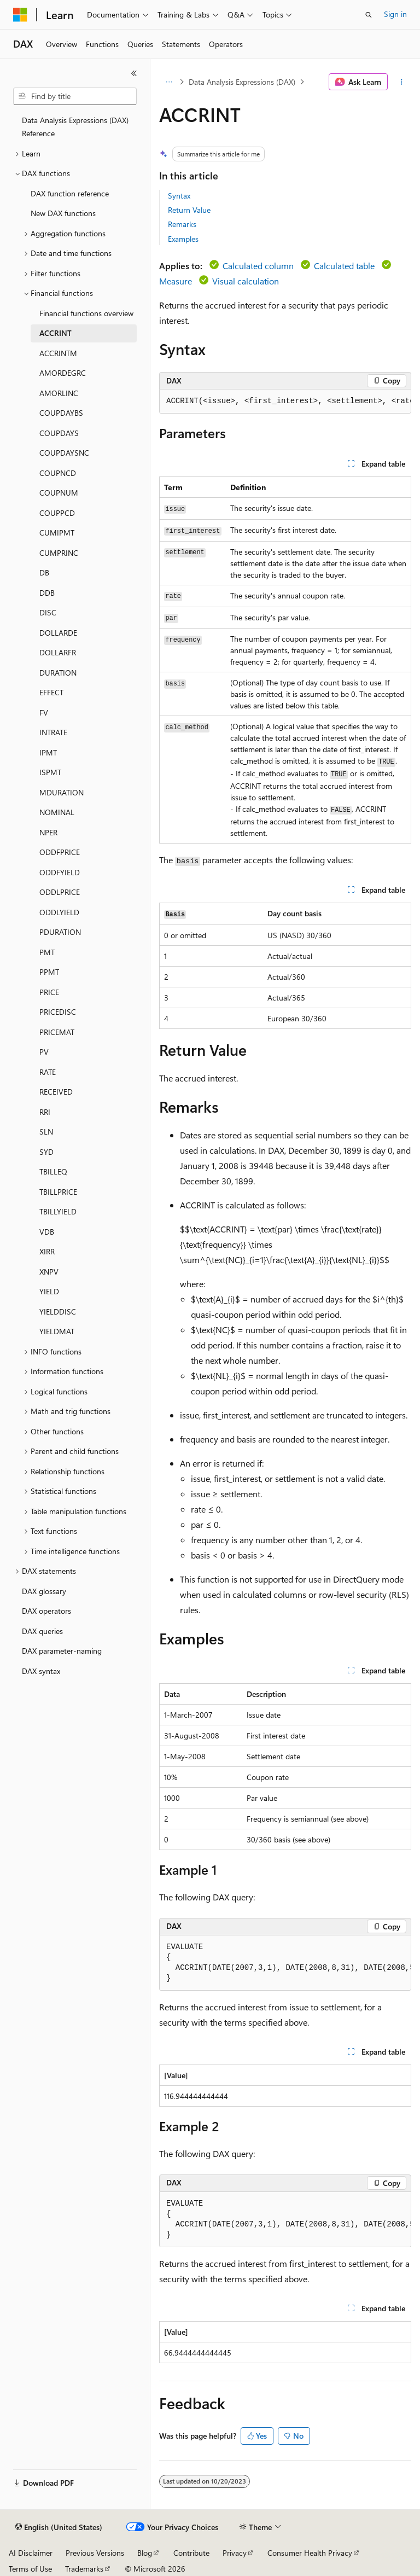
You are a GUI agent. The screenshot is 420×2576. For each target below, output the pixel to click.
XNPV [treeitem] (49, 1271)
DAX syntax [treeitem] (41, 1671)
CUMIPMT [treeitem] (56, 532)
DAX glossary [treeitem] (44, 1591)
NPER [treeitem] (48, 832)
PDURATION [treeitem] (60, 932)
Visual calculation (245, 281)
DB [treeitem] (44, 572)
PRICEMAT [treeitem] (56, 1032)
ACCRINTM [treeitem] (58, 353)
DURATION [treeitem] (58, 672)
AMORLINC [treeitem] (58, 393)
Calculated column (258, 265)
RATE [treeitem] (47, 1072)
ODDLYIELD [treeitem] (59, 912)
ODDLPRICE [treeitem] (59, 892)
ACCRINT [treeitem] (55, 333)
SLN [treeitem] (46, 1131)
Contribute (191, 2553)
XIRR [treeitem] (47, 1251)
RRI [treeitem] (44, 1112)
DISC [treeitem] (47, 612)
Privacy (235, 2553)
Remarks (182, 224)
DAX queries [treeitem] (42, 1631)
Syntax (179, 195)
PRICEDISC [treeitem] (57, 1012)
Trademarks (84, 2568)
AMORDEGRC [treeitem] (62, 373)
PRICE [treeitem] (49, 992)
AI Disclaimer (30, 2553)
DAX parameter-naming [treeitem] (62, 1650)
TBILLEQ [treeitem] (53, 1171)
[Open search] (369, 15)
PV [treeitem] (44, 1051)
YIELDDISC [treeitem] (57, 1311)
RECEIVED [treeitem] (56, 1091)
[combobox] (75, 96)
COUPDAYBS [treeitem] (61, 413)
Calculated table (344, 265)
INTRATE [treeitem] (53, 732)
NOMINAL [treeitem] (56, 812)
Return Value (189, 210)
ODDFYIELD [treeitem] (59, 872)
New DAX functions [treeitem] (63, 213)
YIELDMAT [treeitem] (56, 1331)
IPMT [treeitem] (48, 752)
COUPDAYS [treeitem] (59, 433)
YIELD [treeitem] (49, 1291)
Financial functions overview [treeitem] (86, 313)
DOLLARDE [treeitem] (58, 632)
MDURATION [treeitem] (61, 792)
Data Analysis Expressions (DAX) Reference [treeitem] (75, 127)
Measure (175, 281)
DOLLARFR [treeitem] (57, 652)
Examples (183, 239)
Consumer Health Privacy (309, 2553)
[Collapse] (133, 73)
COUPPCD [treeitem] (57, 513)
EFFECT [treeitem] (51, 692)
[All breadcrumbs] (168, 82)
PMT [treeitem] (47, 952)
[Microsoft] (20, 15)
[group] (285, 401)
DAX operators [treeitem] (46, 1611)
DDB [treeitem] (47, 593)
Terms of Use (30, 2568)
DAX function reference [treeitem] (70, 193)
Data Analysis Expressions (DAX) (242, 82)
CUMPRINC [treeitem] (58, 553)
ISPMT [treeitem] (50, 772)
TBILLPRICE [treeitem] (58, 1192)
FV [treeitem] (43, 712)
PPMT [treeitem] (49, 972)
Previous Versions (95, 2553)
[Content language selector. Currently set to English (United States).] (59, 2527)
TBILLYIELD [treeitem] (58, 1211)
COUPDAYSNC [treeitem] (64, 452)
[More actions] (401, 82)
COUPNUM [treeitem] (58, 492)
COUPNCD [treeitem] (57, 473)
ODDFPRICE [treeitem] (59, 852)
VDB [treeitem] (46, 1231)
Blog (144, 2553)
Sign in (395, 14)
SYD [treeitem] (46, 1152)
